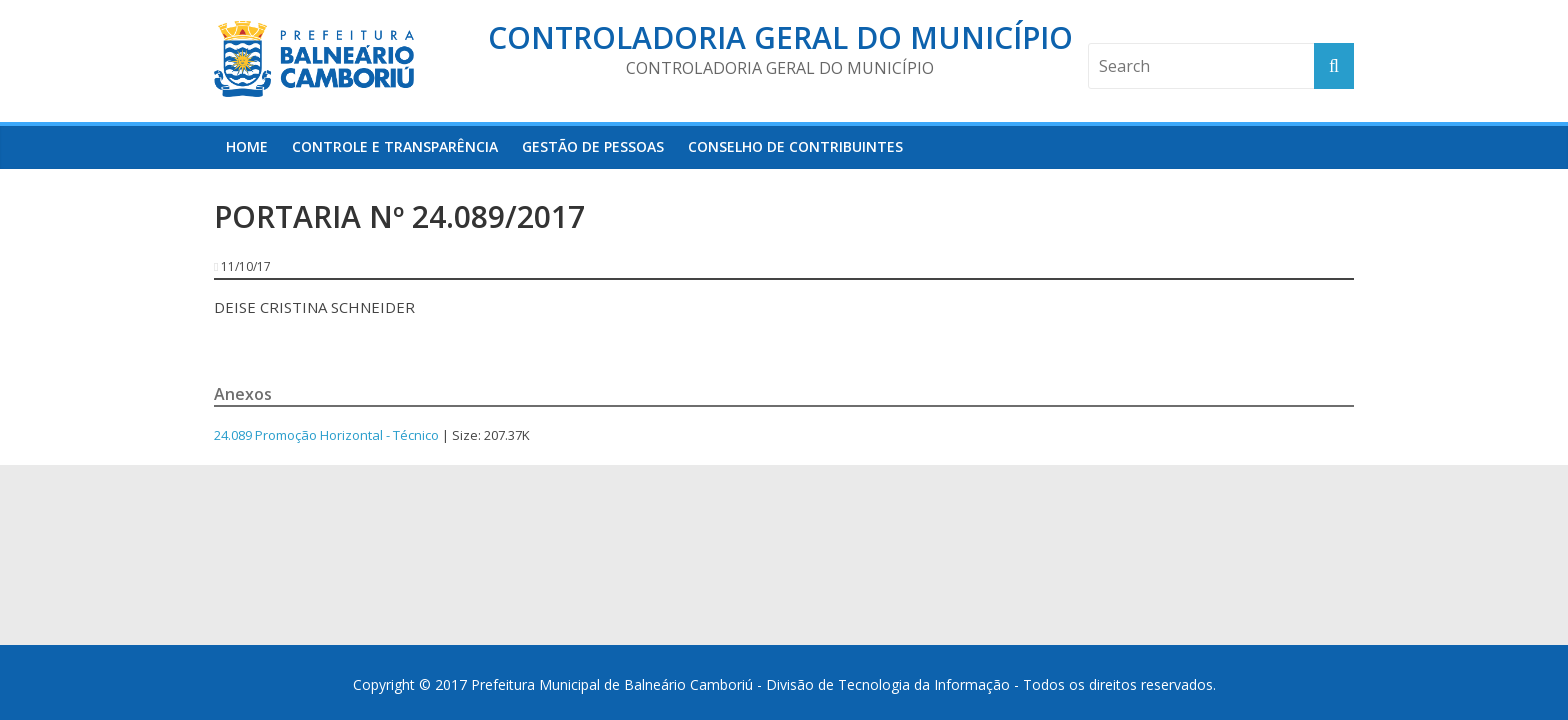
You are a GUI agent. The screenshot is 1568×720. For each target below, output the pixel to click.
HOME (247, 146)
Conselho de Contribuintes (795, 146)
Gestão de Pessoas (593, 146)
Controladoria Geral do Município (780, 37)
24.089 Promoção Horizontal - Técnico (326, 435)
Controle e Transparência (395, 146)
